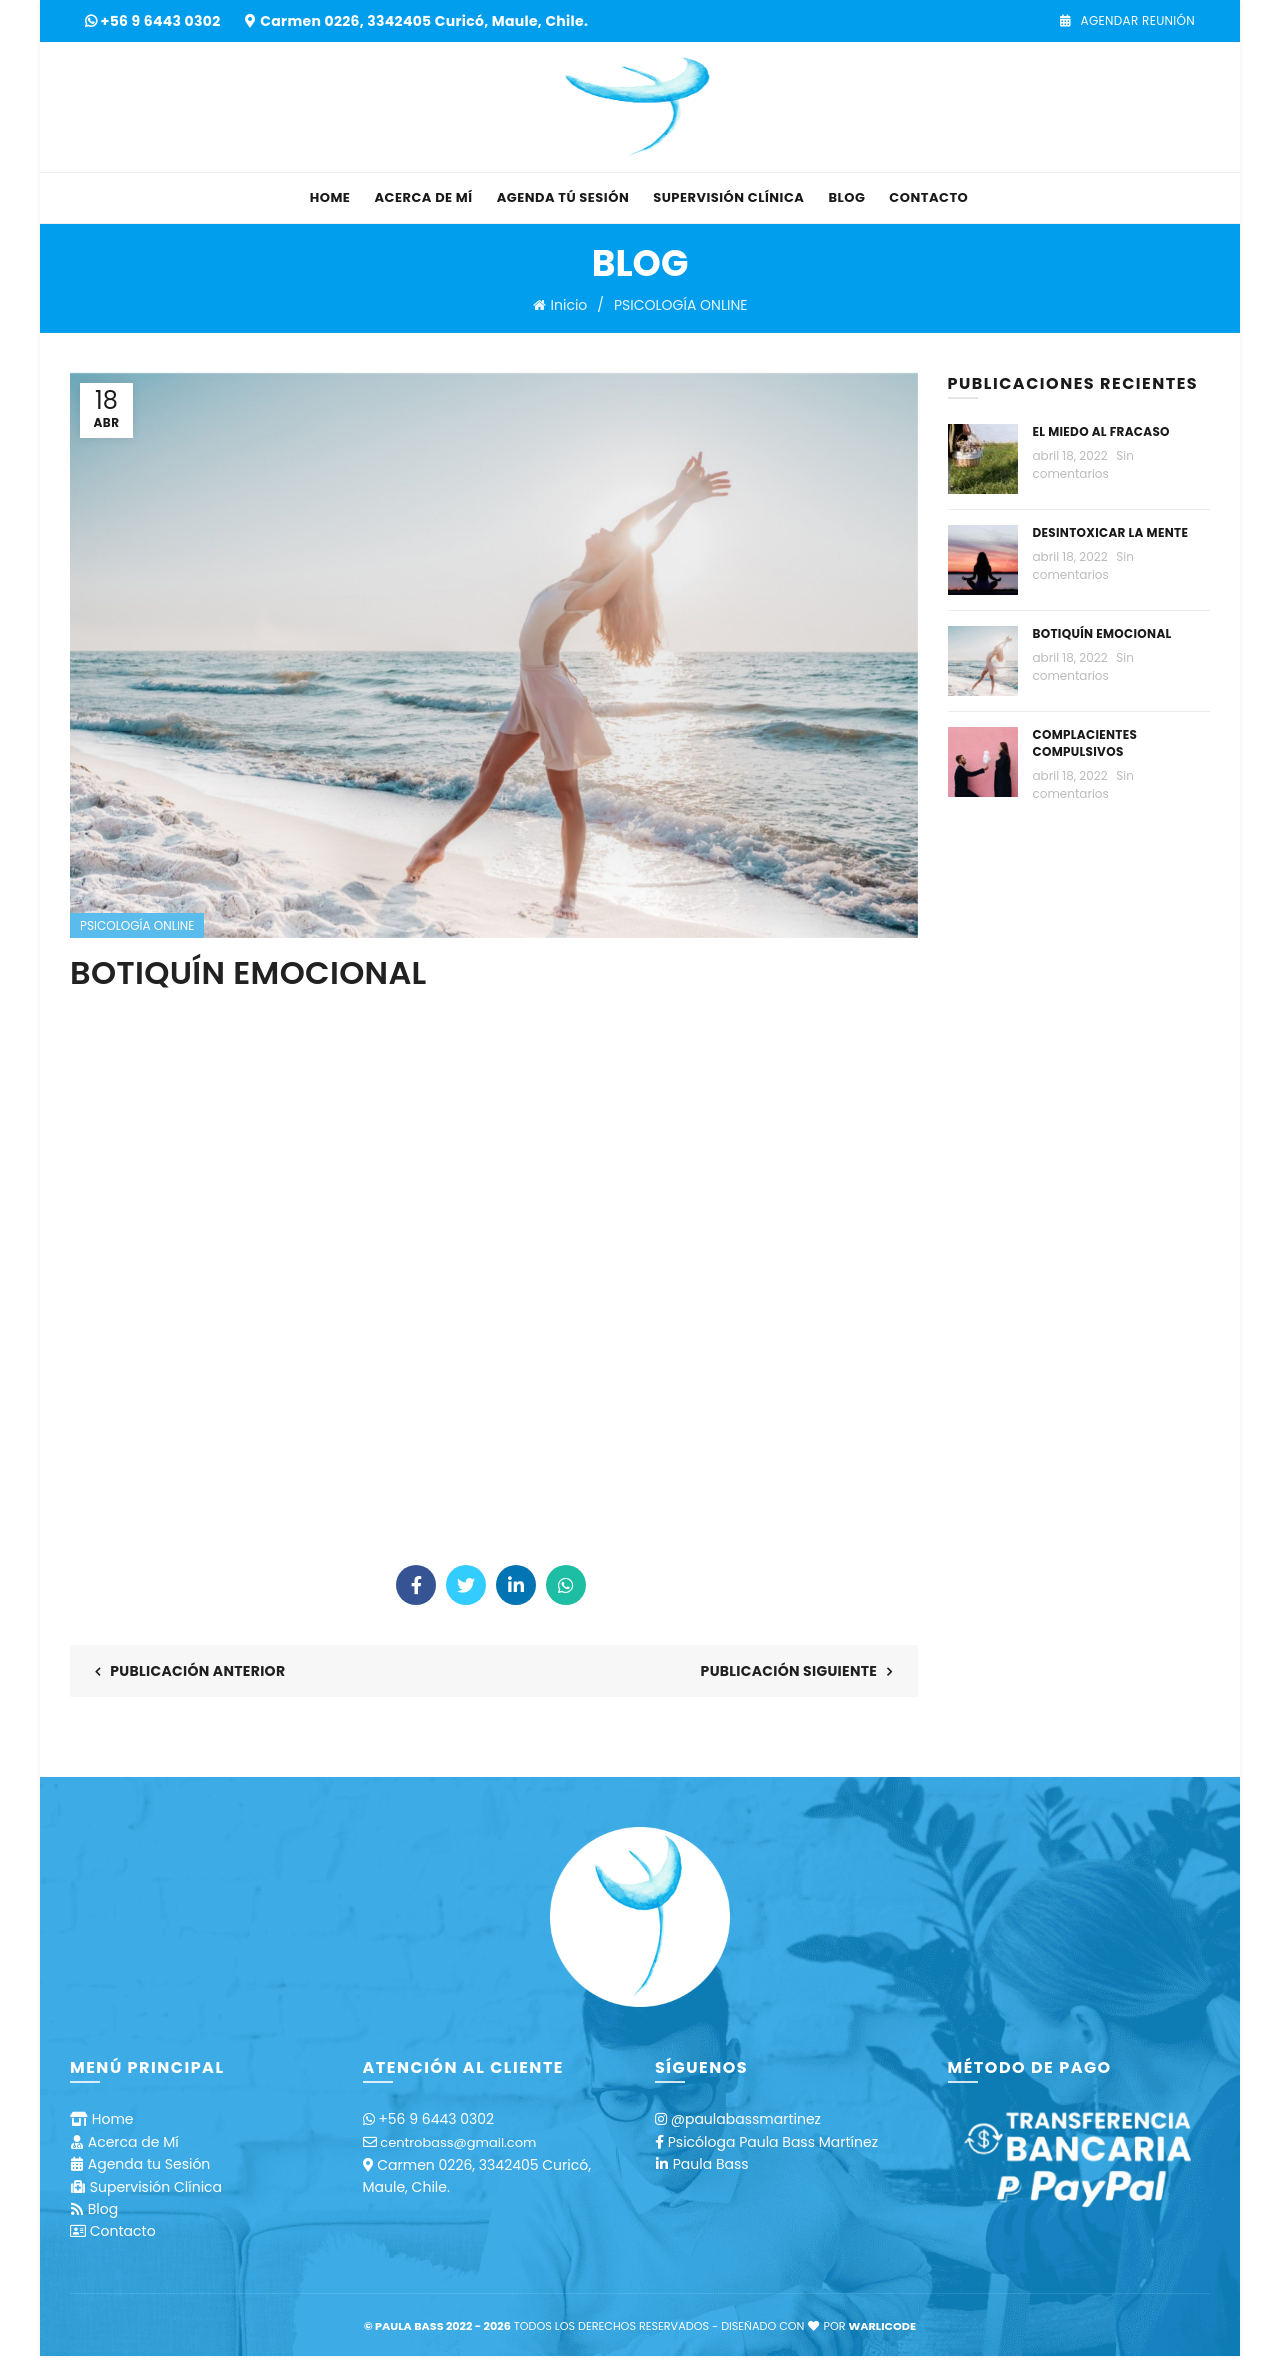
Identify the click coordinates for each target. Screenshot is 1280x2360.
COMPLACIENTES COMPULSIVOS (1085, 743)
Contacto (928, 197)
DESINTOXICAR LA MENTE (1111, 532)
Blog (846, 197)
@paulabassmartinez (746, 2119)
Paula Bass (711, 2164)
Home (330, 197)
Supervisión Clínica (728, 197)
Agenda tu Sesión (149, 2164)
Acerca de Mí (423, 197)
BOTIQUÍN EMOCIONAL (1102, 633)
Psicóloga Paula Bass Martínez (773, 2142)
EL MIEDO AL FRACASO (1101, 431)
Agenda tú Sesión (563, 197)
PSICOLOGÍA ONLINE (681, 305)
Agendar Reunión (1127, 20)
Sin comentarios (1083, 464)
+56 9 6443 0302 (162, 21)
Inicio (569, 305)
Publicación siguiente (789, 1671)
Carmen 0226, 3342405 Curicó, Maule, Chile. (424, 21)
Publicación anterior (197, 1671)
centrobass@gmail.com (458, 2142)
